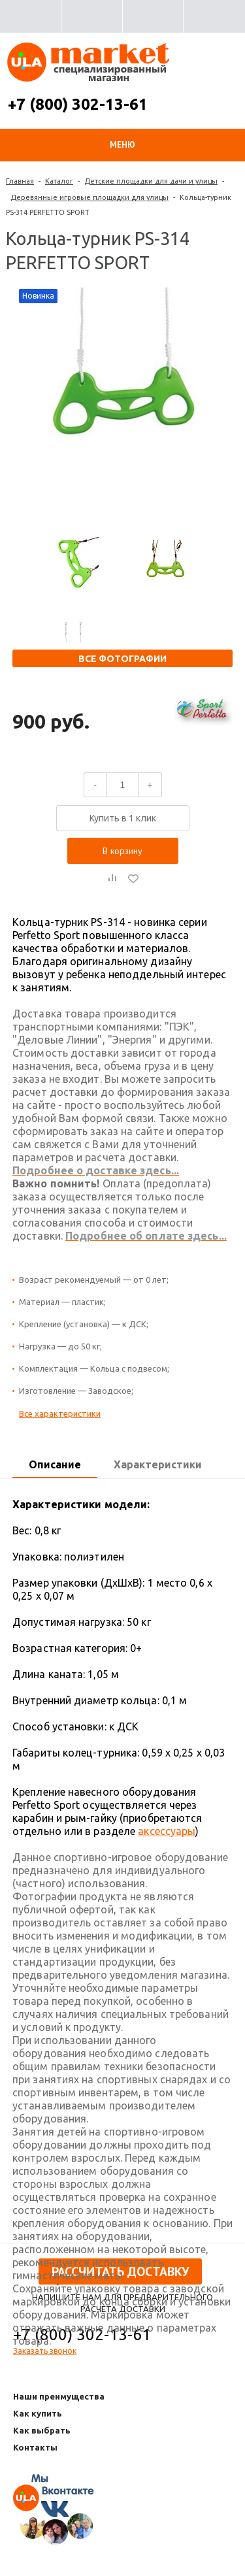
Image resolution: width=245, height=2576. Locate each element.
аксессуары (166, 1831)
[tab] (54, 1465)
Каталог (59, 181)
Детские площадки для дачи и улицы (151, 181)
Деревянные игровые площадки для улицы (89, 197)
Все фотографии (122, 658)
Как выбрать (42, 2430)
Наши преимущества (59, 2396)
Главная (20, 181)
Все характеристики (60, 1413)
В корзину (122, 851)
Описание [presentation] (55, 1464)
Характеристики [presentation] (158, 1464)
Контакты (35, 2447)
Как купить (37, 2413)
